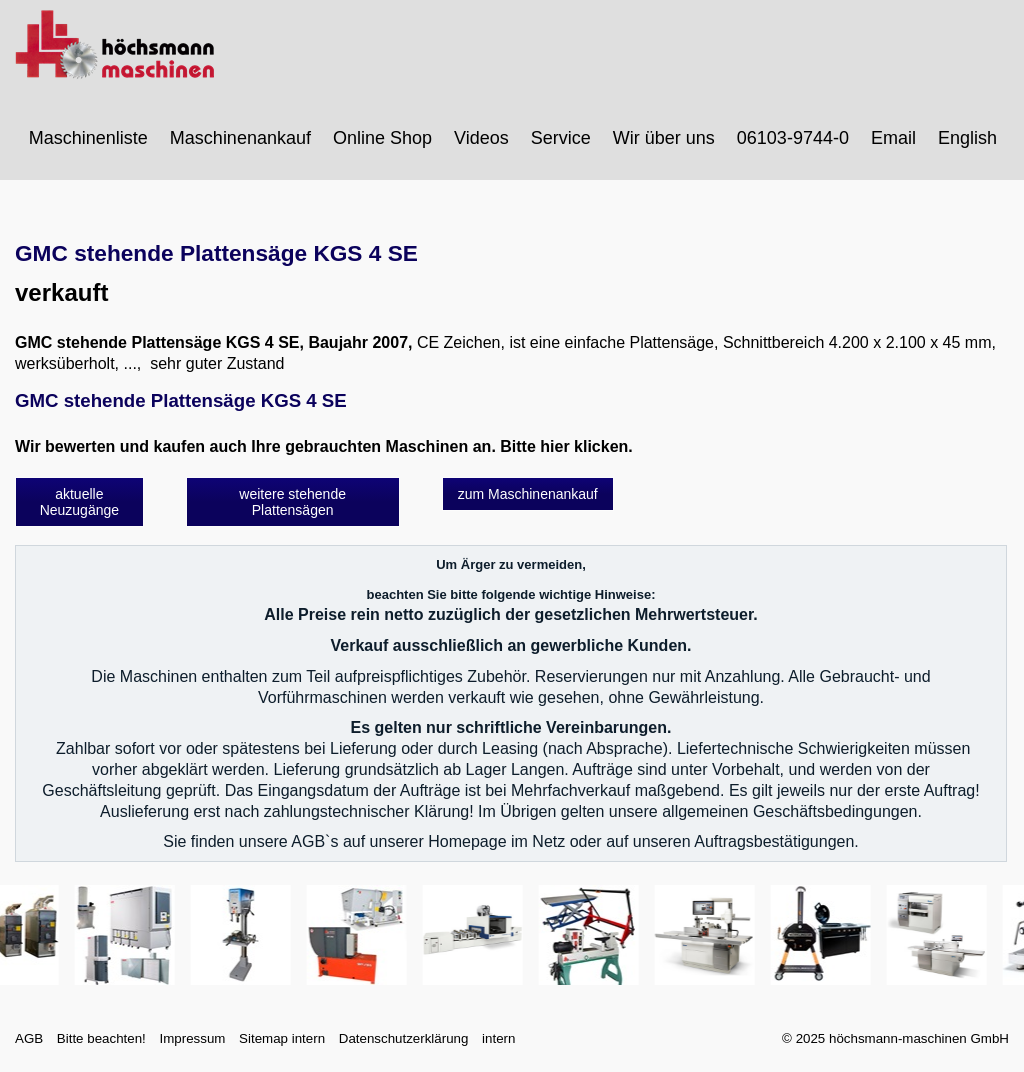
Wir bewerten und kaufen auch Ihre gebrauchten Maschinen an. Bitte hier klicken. (324, 446)
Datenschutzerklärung (404, 1038)
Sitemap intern (282, 1038)
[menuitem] (89, 138)
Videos (481, 138)
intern (498, 1038)
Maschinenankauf (240, 138)
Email (893, 138)
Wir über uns (664, 138)
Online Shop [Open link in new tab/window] (382, 138)
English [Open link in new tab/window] (967, 138)
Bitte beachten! (101, 1038)
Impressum (192, 1038)
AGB (29, 1038)
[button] (79, 502)
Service (561, 138)
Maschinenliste (88, 138)
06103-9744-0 (793, 138)
